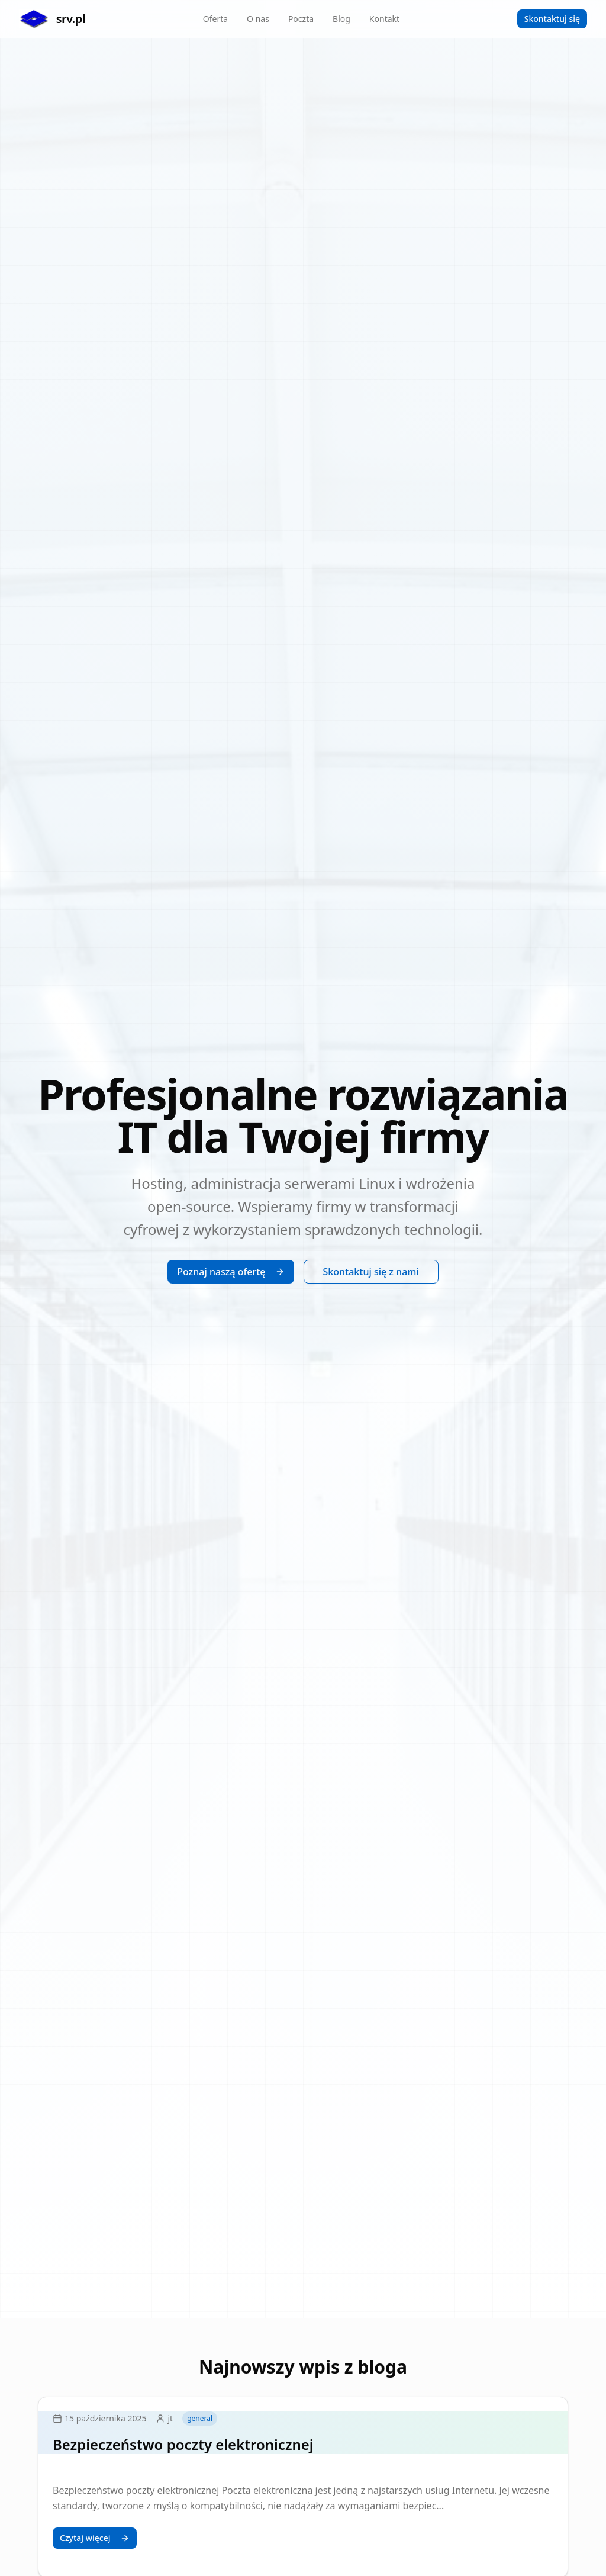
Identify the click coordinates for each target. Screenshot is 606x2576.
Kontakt (384, 18)
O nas (258, 18)
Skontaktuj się (552, 18)
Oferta (215, 18)
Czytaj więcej (95, 2537)
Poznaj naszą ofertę (230, 1271)
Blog (341, 18)
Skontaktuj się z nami (371, 1271)
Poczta (301, 18)
